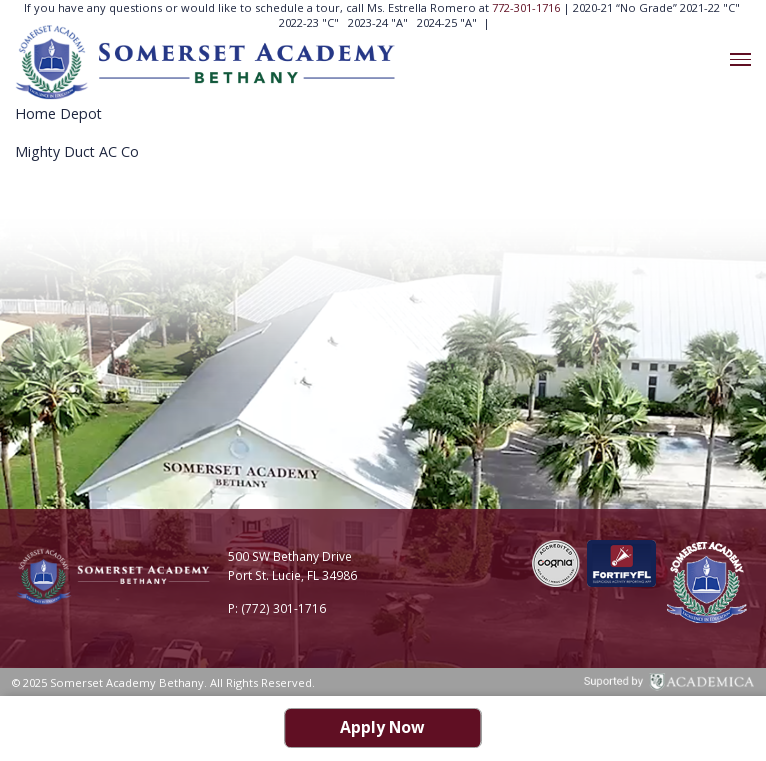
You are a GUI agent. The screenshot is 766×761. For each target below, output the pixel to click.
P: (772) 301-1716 (277, 608)
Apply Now (382, 727)
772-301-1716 (527, 7)
